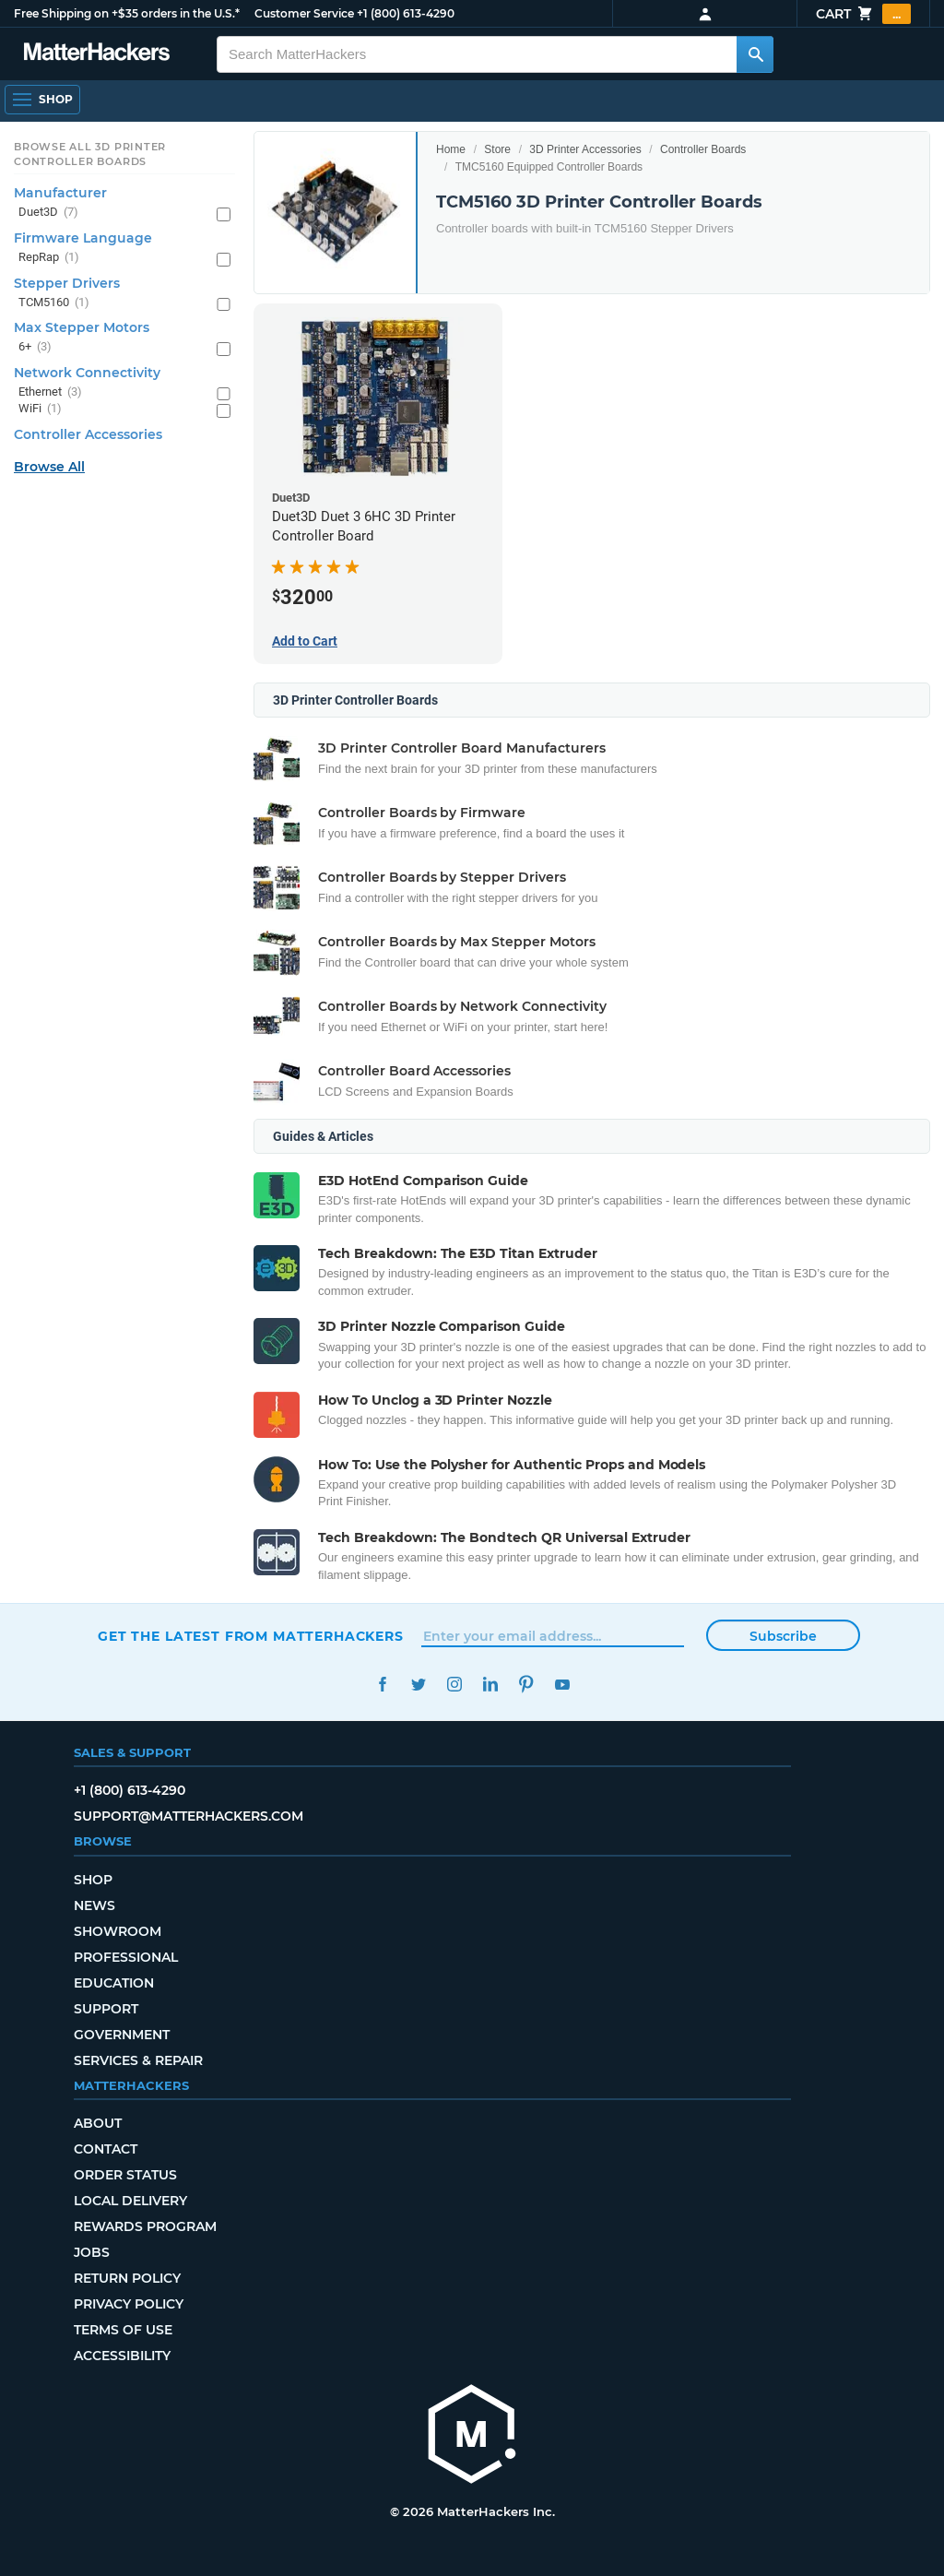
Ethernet (50, 392)
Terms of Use (123, 2329)
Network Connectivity (87, 372)
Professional (126, 1957)
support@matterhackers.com (188, 1816)
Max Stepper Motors (81, 327)
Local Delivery (130, 2200)
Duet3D (48, 212)
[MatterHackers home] (472, 2436)
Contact (105, 2149)
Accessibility (122, 2355)
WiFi (40, 409)
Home (451, 149)
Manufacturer (60, 192)
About (98, 2123)
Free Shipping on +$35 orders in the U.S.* (127, 13)
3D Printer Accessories (585, 149)
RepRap (48, 258)
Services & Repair (138, 2060)
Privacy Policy (128, 2304)
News (94, 1905)
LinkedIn (490, 1684)
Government (122, 2034)
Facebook (382, 1684)
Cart (863, 14)
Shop (93, 1879)
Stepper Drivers (67, 283)
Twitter (418, 1684)
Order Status (125, 2174)
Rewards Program (145, 2226)
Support (106, 2008)
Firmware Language (83, 238)
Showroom (117, 1931)
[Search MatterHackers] (755, 54)
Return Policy (127, 2278)
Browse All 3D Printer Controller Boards (90, 154)
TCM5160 (53, 303)
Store (497, 149)
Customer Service (304, 13)
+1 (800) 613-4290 (405, 13)
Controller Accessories (88, 434)
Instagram (454, 1684)
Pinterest (526, 1684)
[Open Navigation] (42, 99)
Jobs (92, 2252)
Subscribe (783, 1636)
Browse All (49, 466)
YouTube (562, 1684)
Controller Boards (703, 149)
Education (114, 1983)
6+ (35, 347)
